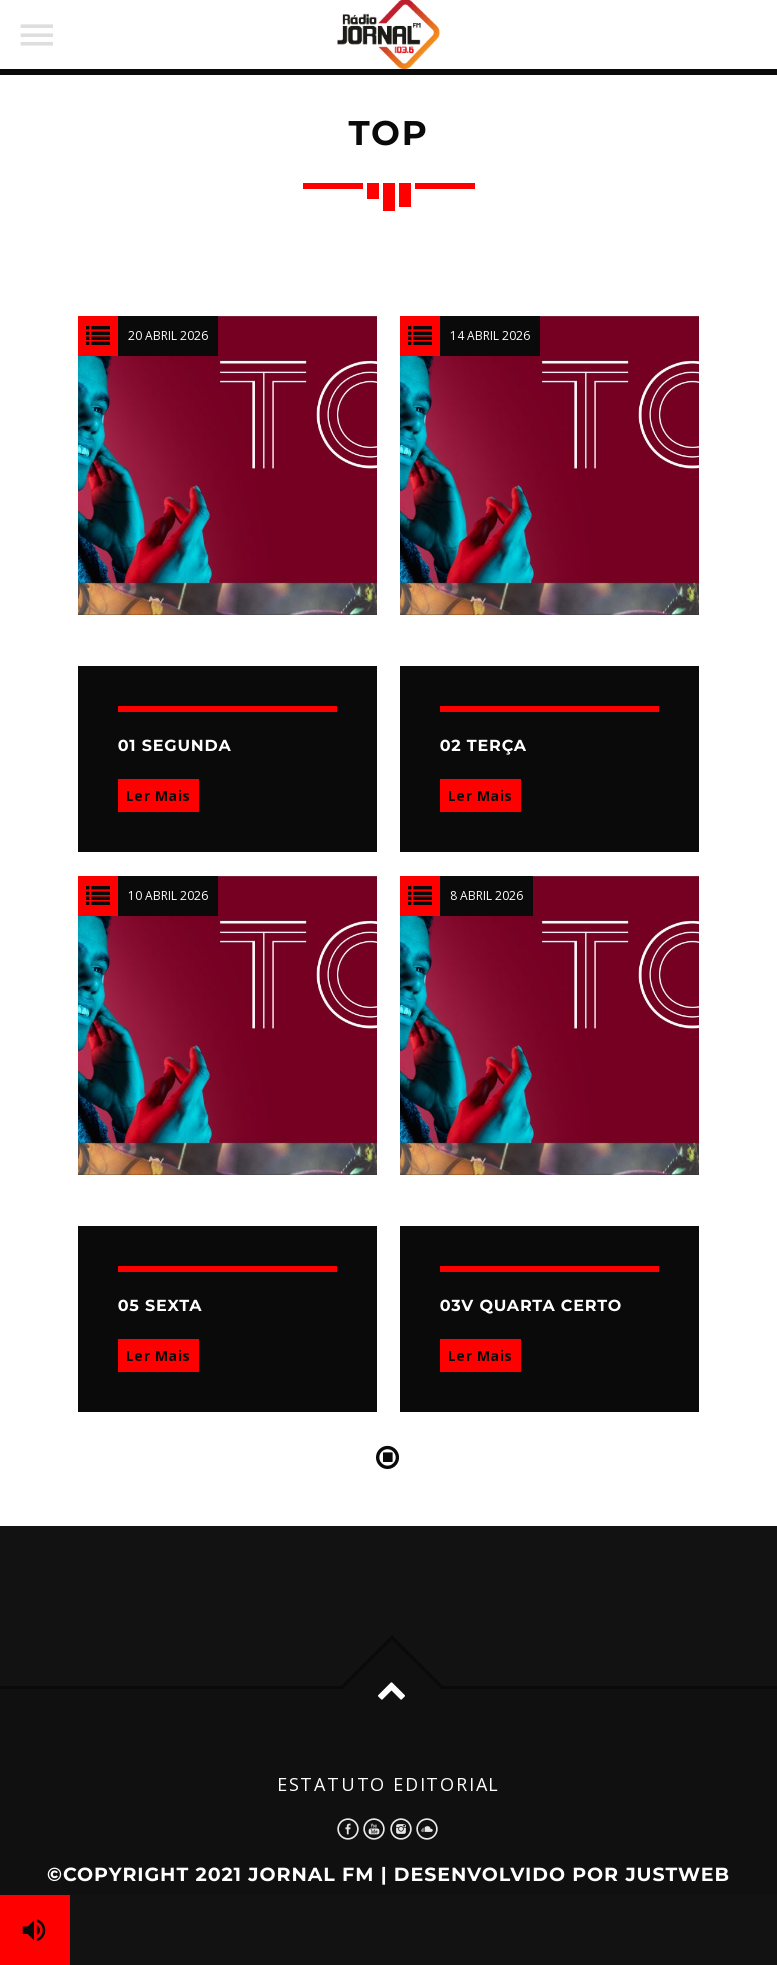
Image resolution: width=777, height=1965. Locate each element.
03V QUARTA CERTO (531, 1306)
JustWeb (677, 1874)
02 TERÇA (483, 746)
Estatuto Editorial (388, 1784)
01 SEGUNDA (175, 746)
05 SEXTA (160, 1306)
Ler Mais (158, 795)
